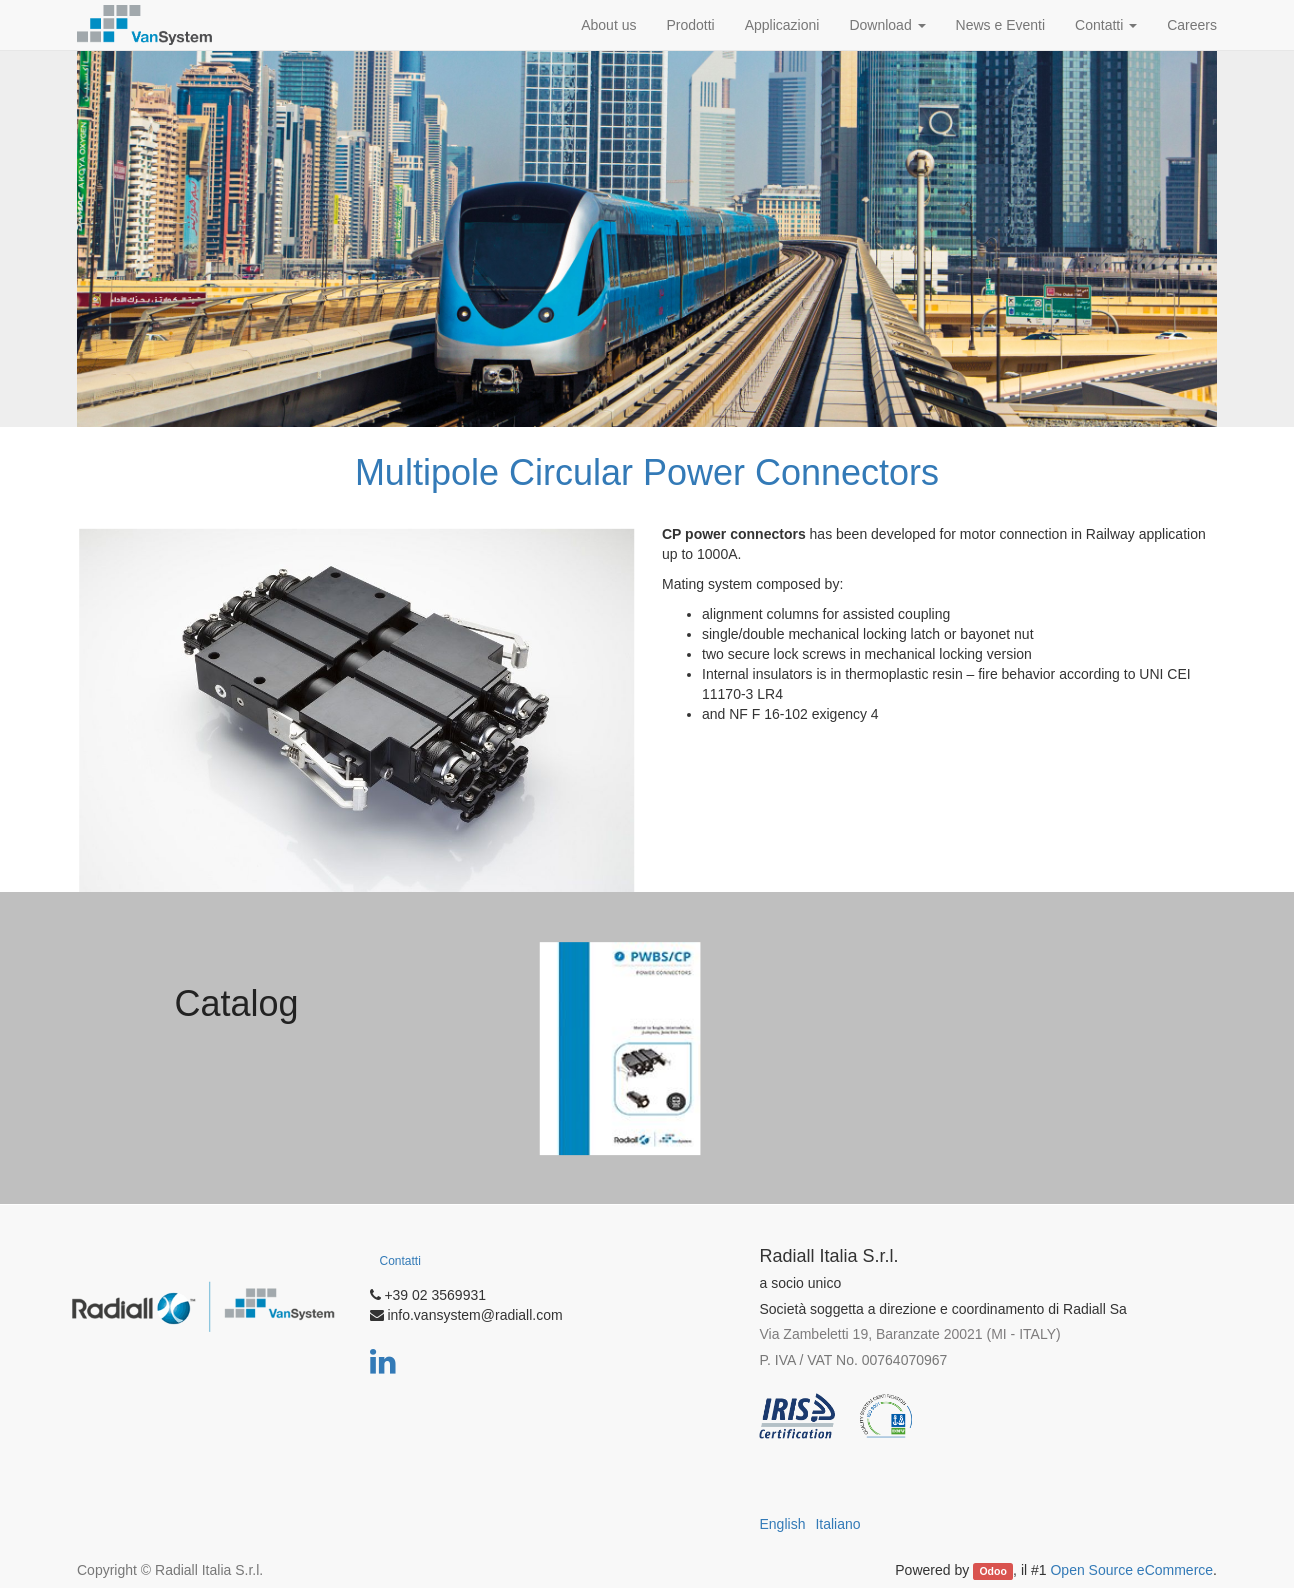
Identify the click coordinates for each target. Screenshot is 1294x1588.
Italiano (837, 1524)
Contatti (400, 1261)
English (783, 1524)
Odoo (992, 1571)
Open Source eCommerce (1131, 1570)
